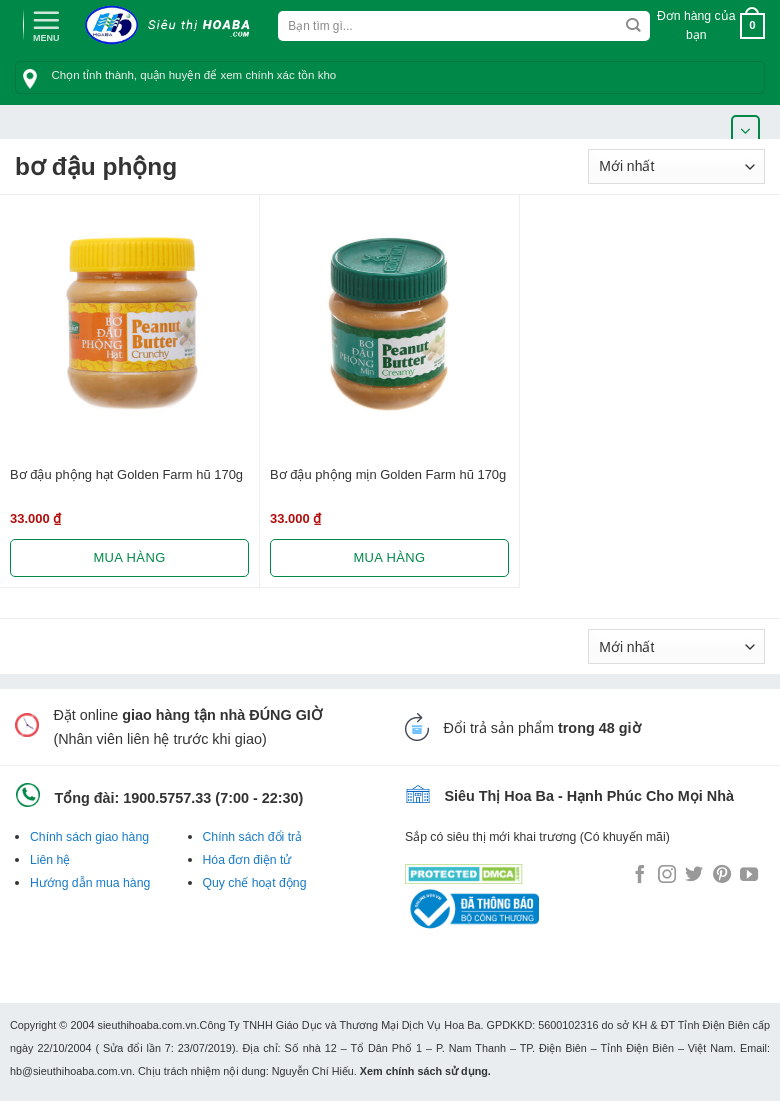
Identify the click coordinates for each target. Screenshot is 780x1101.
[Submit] (633, 26)
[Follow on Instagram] (667, 876)
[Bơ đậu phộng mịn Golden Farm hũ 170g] (389, 324)
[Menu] (46, 24)
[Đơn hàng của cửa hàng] (676, 166)
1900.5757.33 (167, 798)
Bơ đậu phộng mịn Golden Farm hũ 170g (388, 474)
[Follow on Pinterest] (722, 876)
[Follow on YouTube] (749, 876)
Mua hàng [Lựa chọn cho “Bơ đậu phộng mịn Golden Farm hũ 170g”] (389, 557)
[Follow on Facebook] (640, 876)
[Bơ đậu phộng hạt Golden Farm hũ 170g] (129, 324)
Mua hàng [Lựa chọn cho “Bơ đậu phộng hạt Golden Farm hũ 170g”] (129, 557)
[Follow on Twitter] (694, 876)
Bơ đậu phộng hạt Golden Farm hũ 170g (126, 474)
